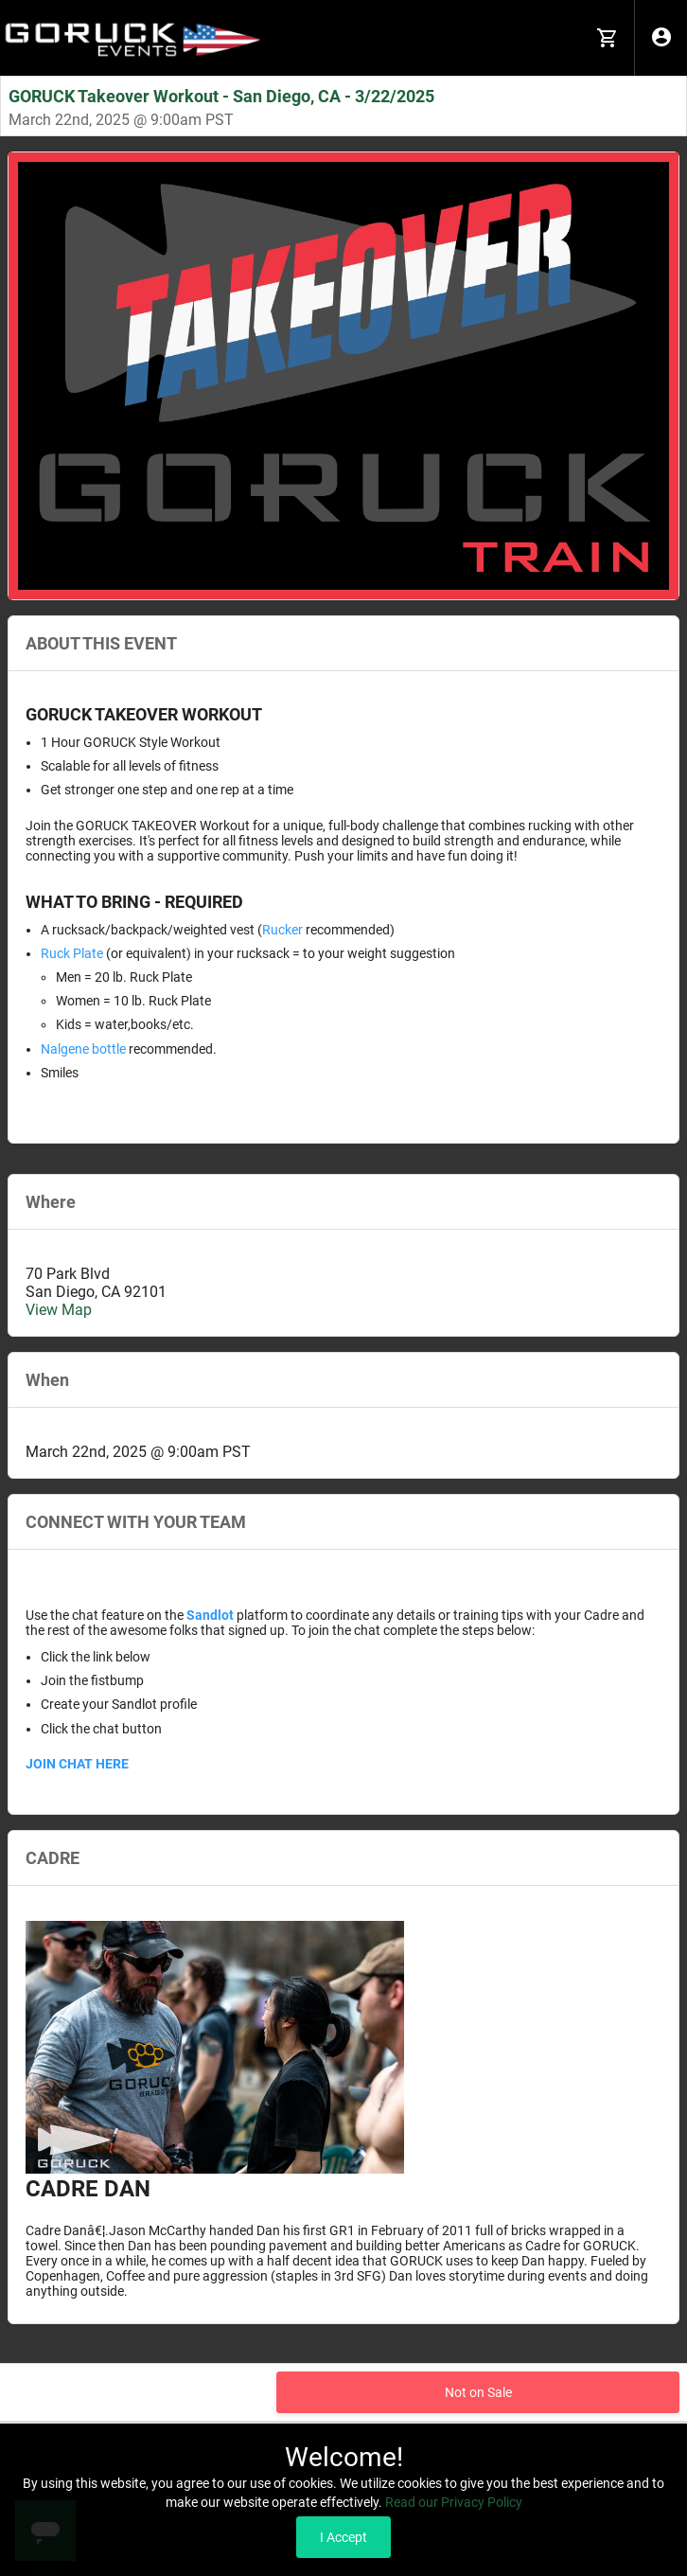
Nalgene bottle (83, 1049)
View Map (59, 1310)
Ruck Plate (72, 953)
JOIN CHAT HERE (77, 1763)
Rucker (282, 929)
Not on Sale (478, 2392)
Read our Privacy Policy (453, 2502)
